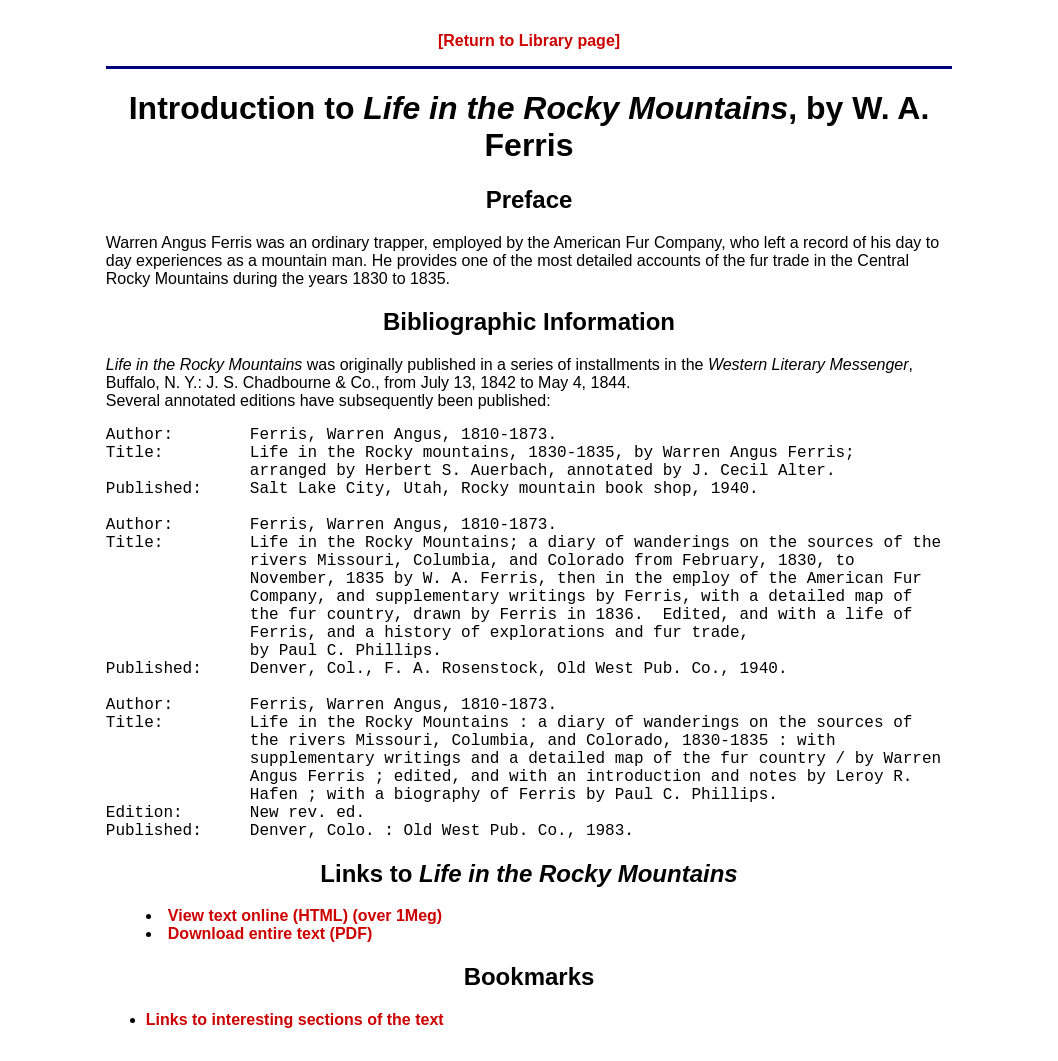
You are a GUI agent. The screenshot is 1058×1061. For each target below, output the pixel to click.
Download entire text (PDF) (270, 933)
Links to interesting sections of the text (295, 1019)
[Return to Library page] (529, 40)
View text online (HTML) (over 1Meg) (305, 915)
